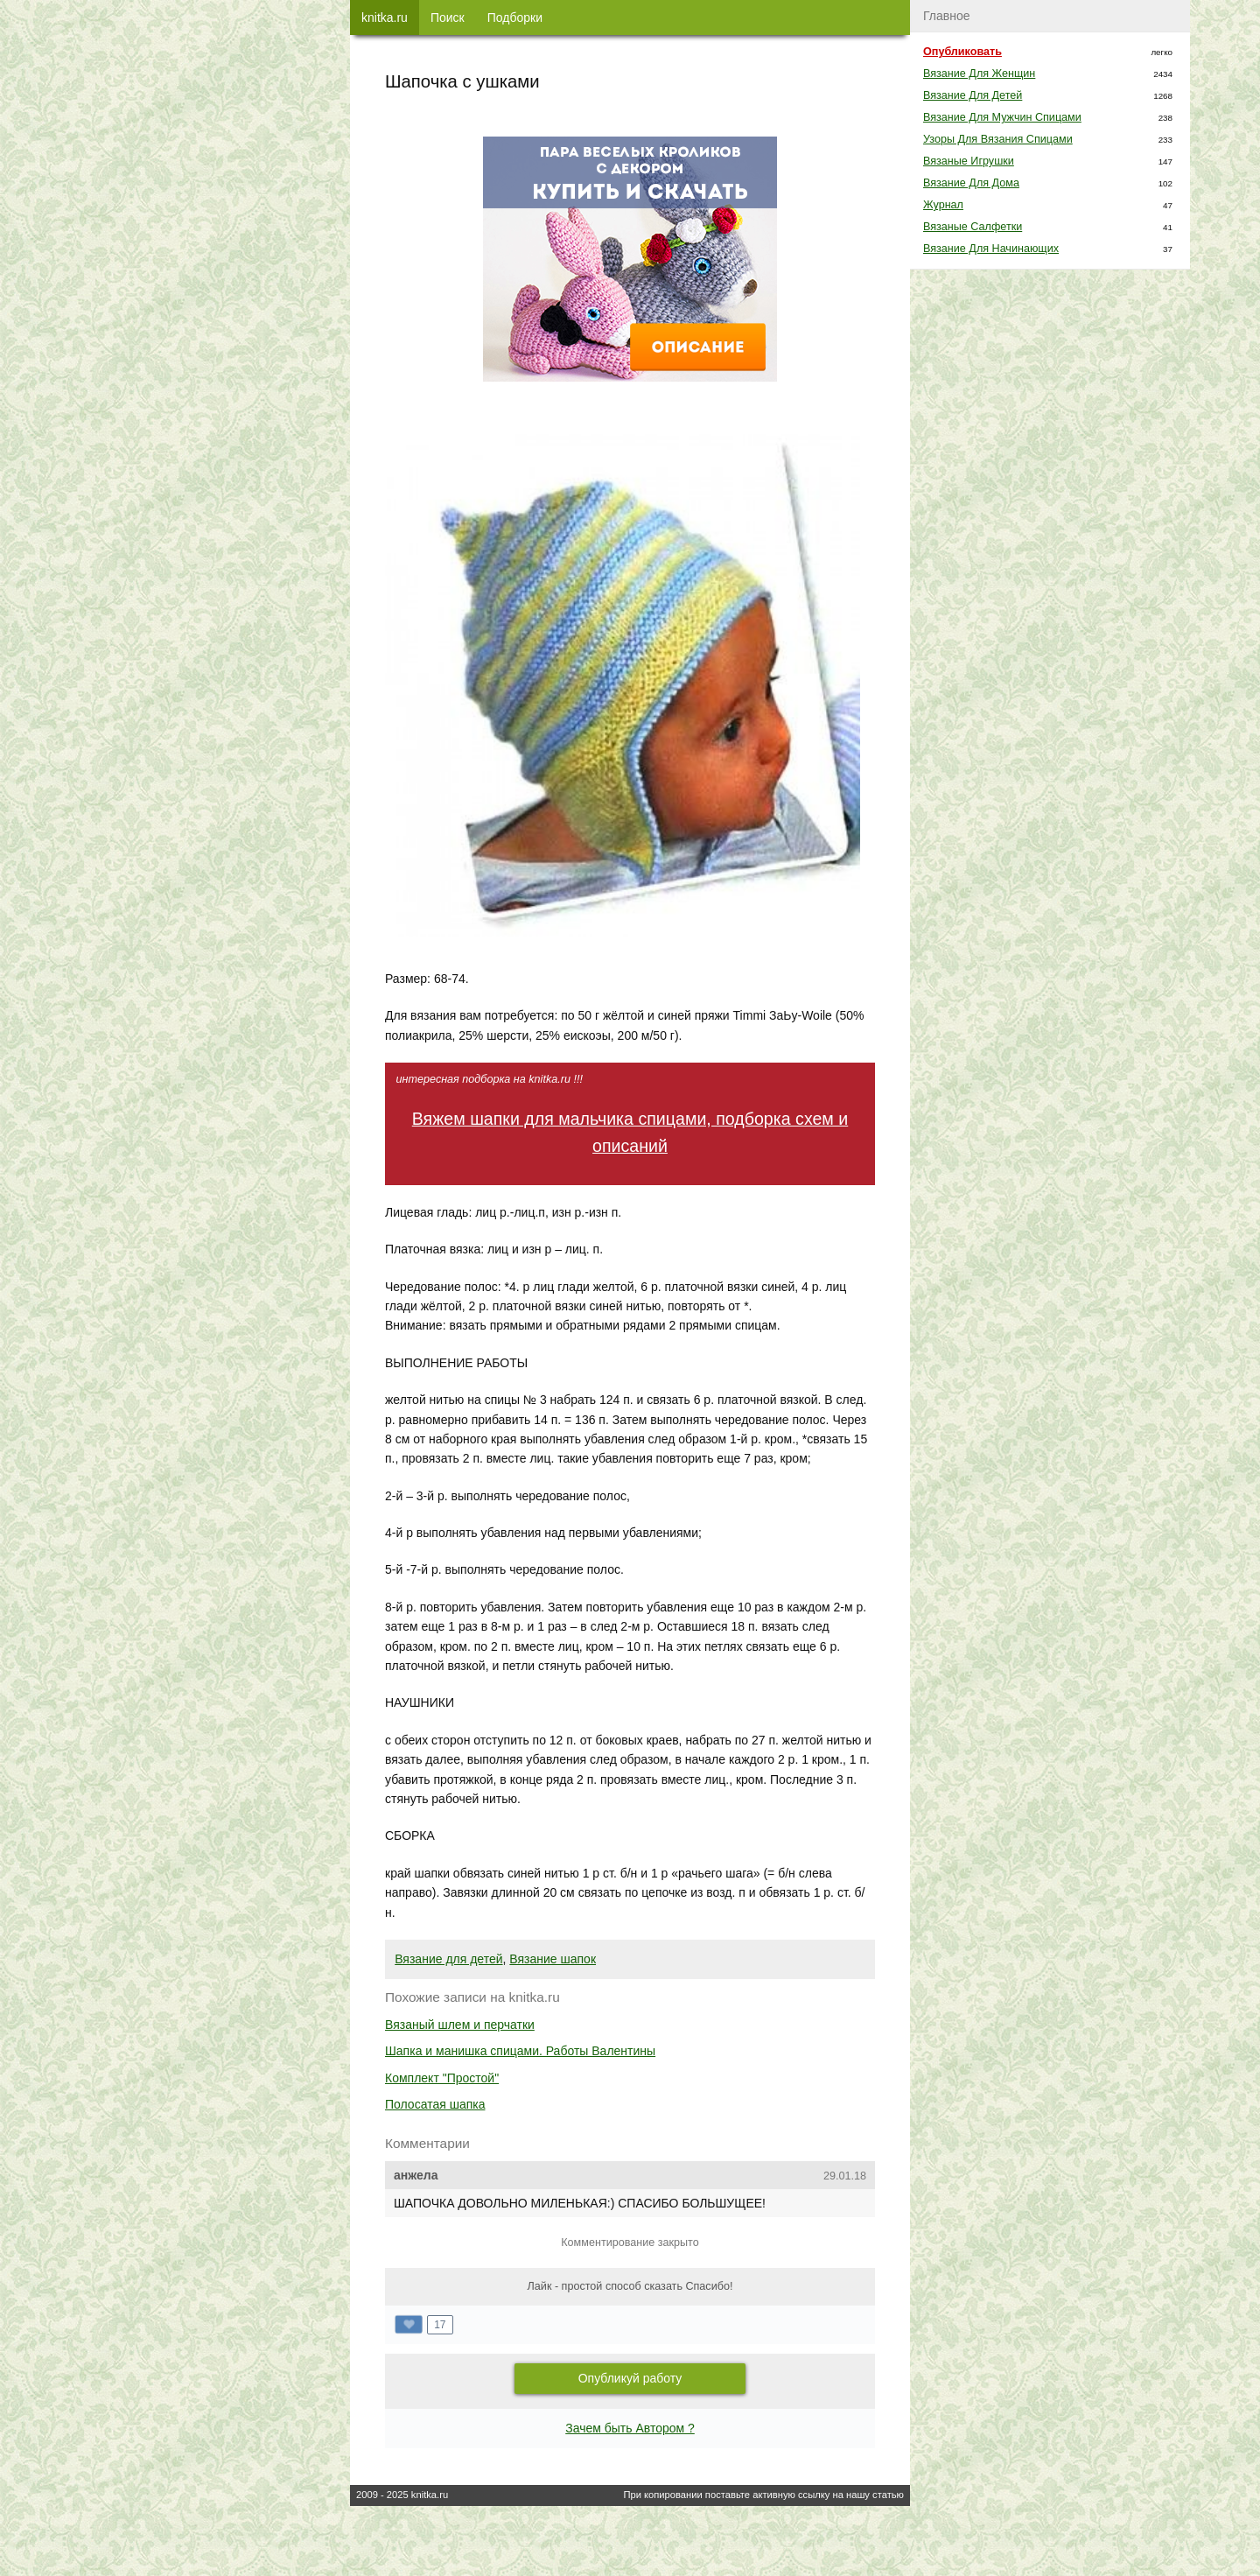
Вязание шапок (552, 1959)
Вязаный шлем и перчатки (460, 2025)
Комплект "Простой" (442, 2078)
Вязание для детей (448, 1959)
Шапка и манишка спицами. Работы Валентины (520, 2051)
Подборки (514, 18)
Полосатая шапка (435, 2104)
